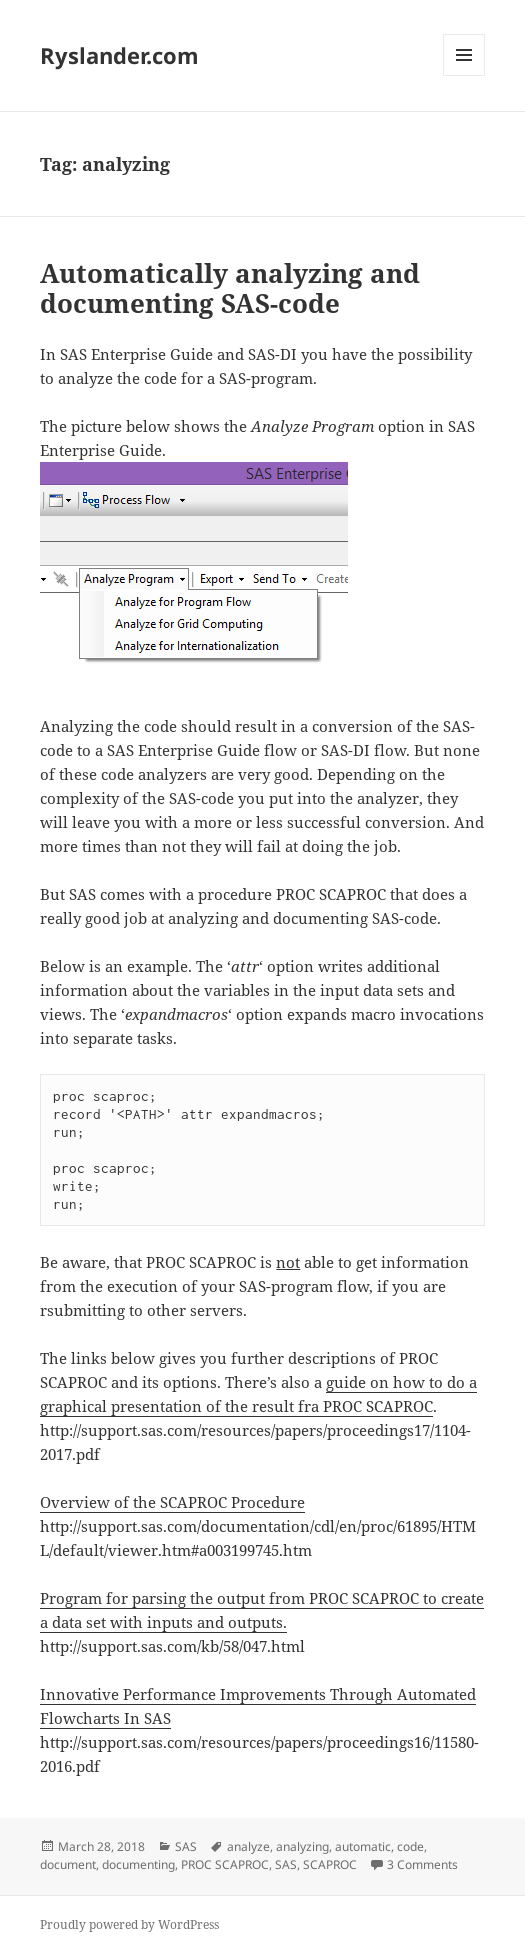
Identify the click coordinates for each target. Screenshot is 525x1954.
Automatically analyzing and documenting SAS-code (230, 288)
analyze (248, 1846)
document (68, 1864)
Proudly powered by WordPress (129, 1924)
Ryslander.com (119, 55)
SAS (186, 1846)
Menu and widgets (464, 75)
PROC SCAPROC (225, 1864)
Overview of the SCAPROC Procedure (172, 1502)
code (410, 1846)
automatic (363, 1846)
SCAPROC (330, 1864)
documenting (138, 1864)
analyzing (302, 1846)
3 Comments (422, 1864)
